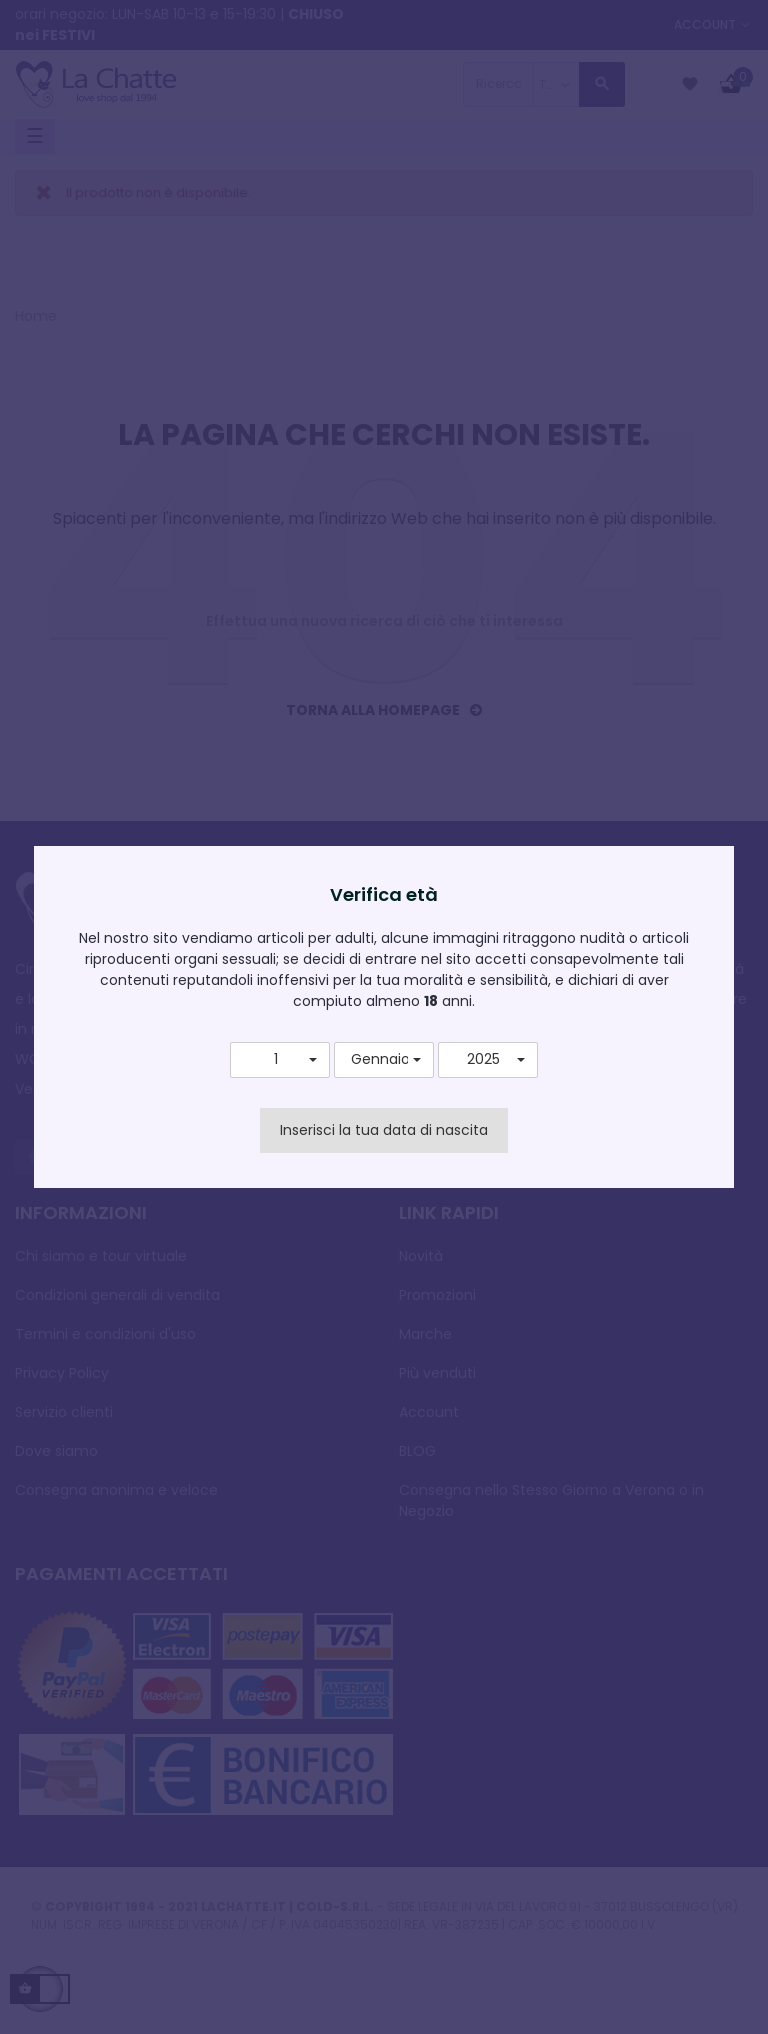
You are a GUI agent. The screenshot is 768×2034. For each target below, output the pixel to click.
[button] (280, 1060)
